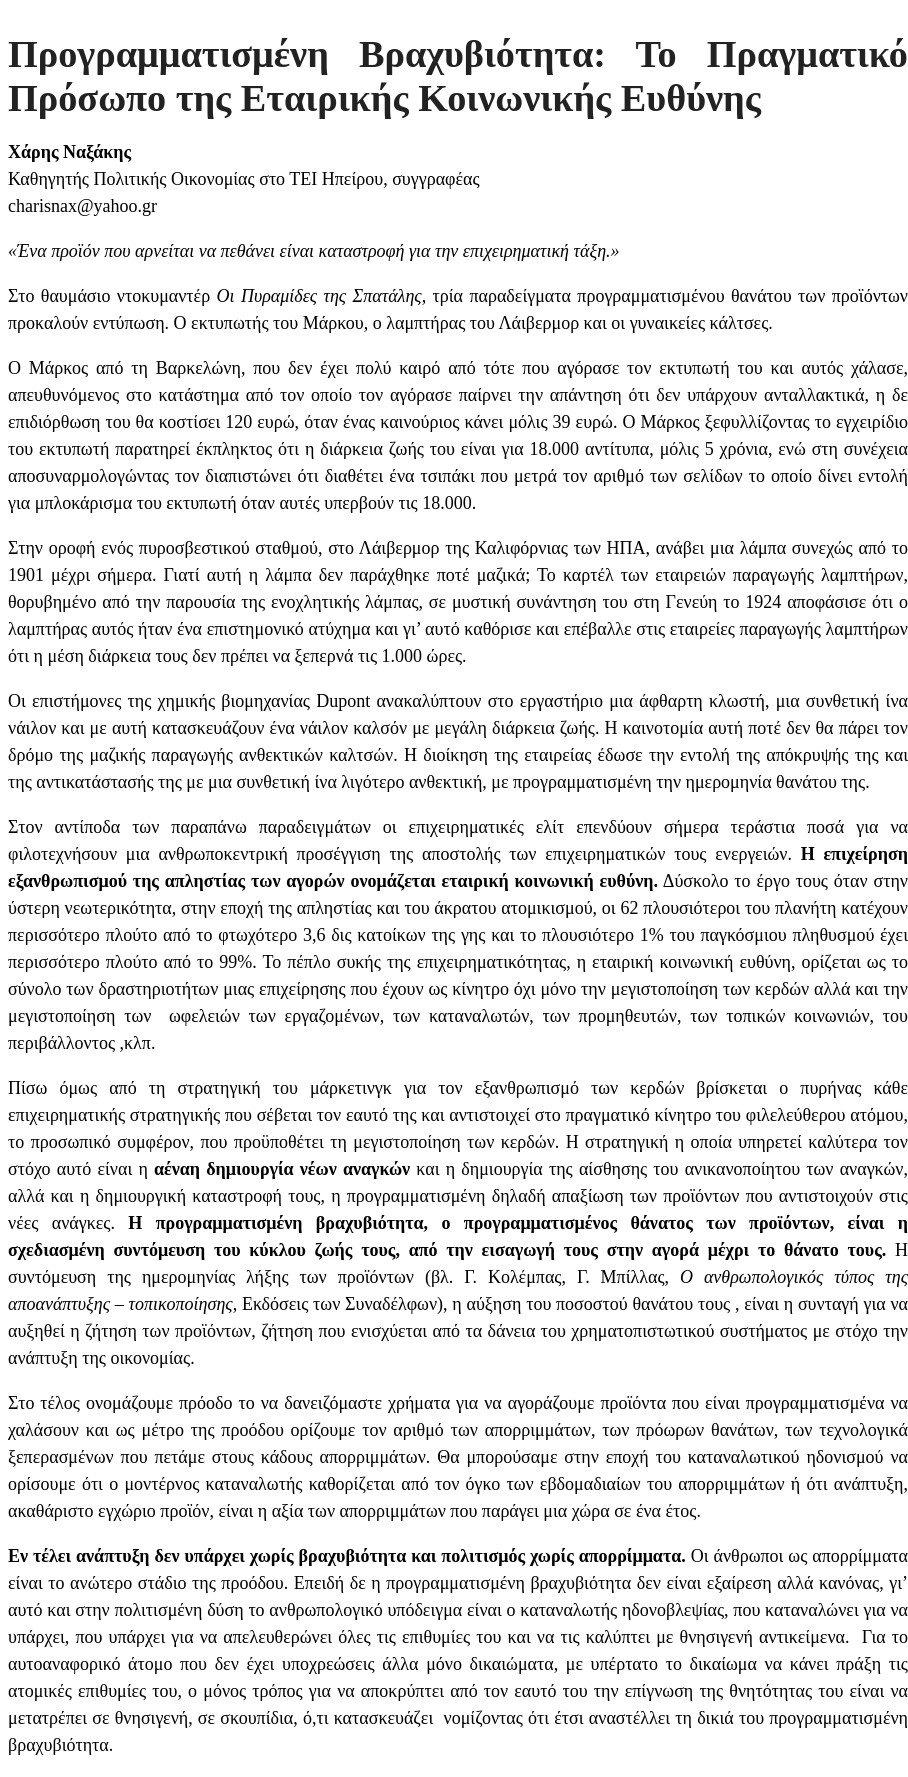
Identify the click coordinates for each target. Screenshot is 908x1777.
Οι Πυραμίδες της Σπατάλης (319, 296)
